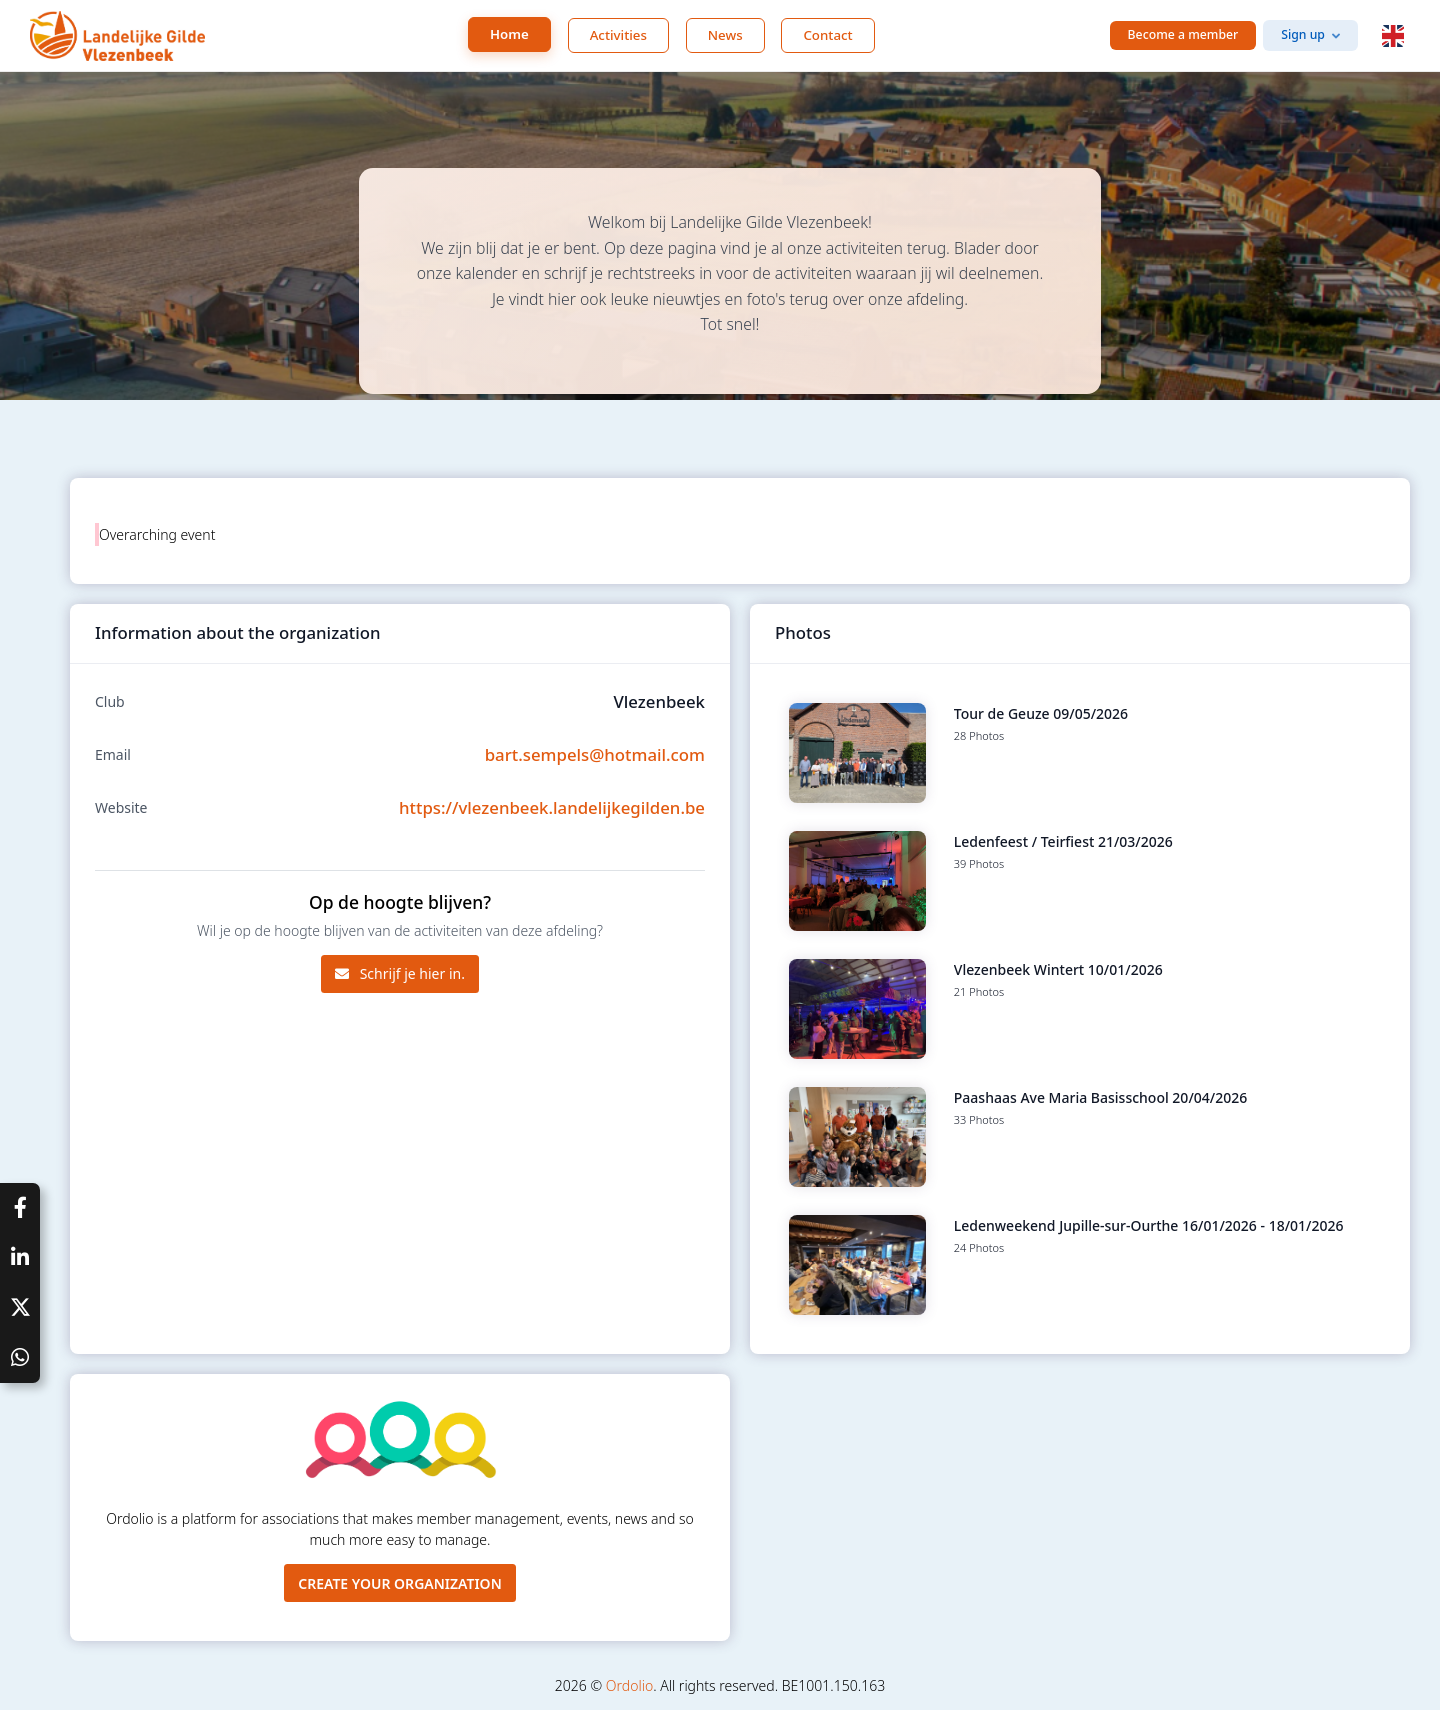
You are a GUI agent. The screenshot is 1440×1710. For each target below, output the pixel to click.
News (725, 35)
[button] (1393, 36)
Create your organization (400, 1583)
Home (509, 34)
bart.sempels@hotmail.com (595, 754)
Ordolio (629, 1685)
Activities (618, 35)
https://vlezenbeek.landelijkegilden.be (552, 807)
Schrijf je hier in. (400, 973)
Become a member (1183, 34)
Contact (827, 35)
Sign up (1303, 34)
